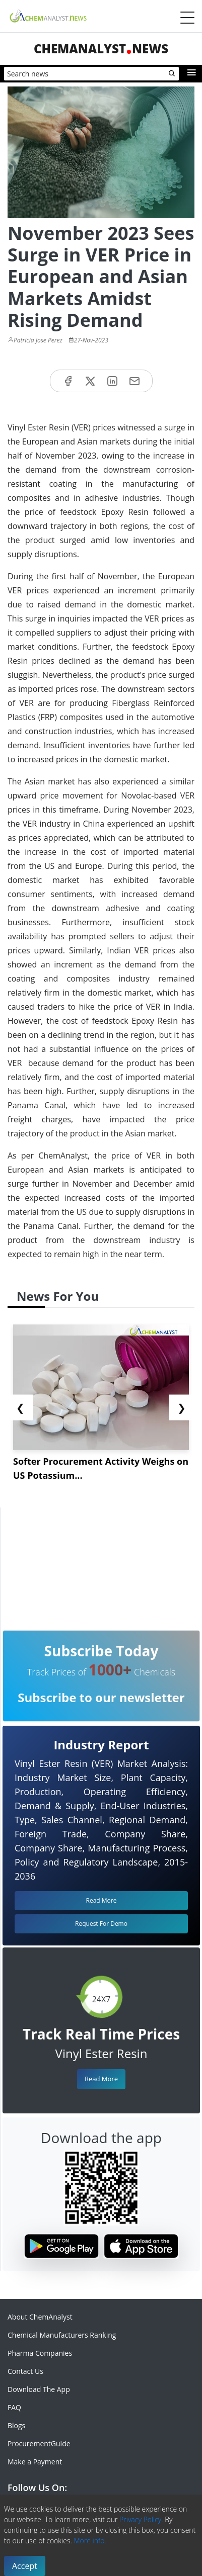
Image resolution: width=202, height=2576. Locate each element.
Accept (24, 2565)
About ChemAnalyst (40, 2317)
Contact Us (25, 2371)
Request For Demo (101, 1923)
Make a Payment (35, 2461)
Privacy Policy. (141, 2519)
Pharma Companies (40, 2353)
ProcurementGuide (39, 2443)
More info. (90, 2540)
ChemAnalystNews (101, 48)
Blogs (16, 2425)
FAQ (14, 2407)
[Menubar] (187, 18)
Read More (101, 2078)
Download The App (39, 2389)
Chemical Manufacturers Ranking (62, 2335)
